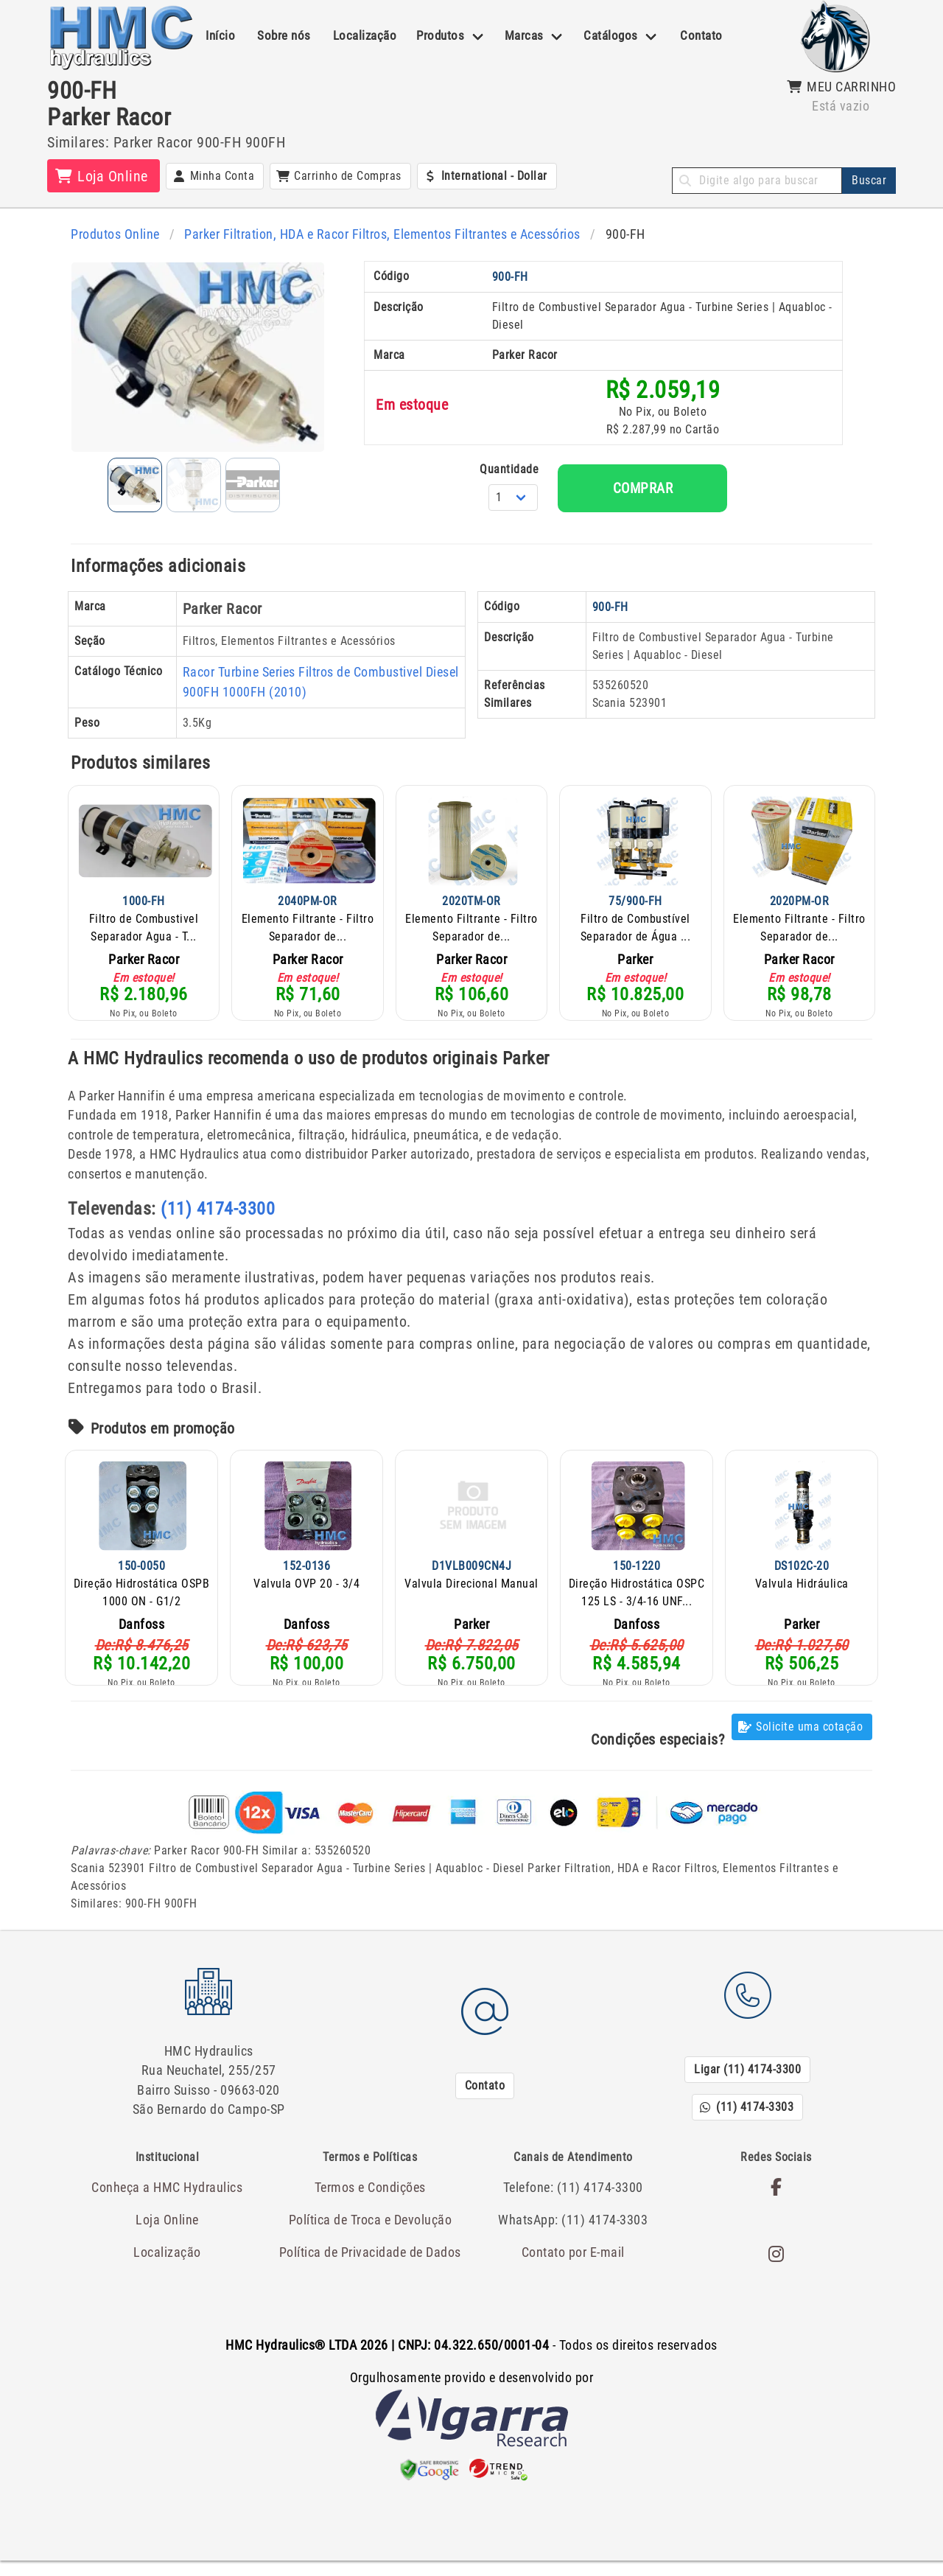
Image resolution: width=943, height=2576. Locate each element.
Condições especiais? (657, 1766)
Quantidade (582, 493)
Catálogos (610, 35)
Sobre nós (284, 35)
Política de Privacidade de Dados (370, 2268)
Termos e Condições (369, 2205)
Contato (701, 35)
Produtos (440, 35)
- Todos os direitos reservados (472, 2361)
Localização (365, 35)
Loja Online (167, 2236)
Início (220, 35)
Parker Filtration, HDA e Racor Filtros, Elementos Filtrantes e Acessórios (371, 233)
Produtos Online (113, 233)
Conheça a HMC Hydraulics (167, 2205)
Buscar (869, 180)
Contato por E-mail (573, 2268)
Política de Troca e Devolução (370, 2236)
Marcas (524, 35)
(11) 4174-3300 (218, 1235)
